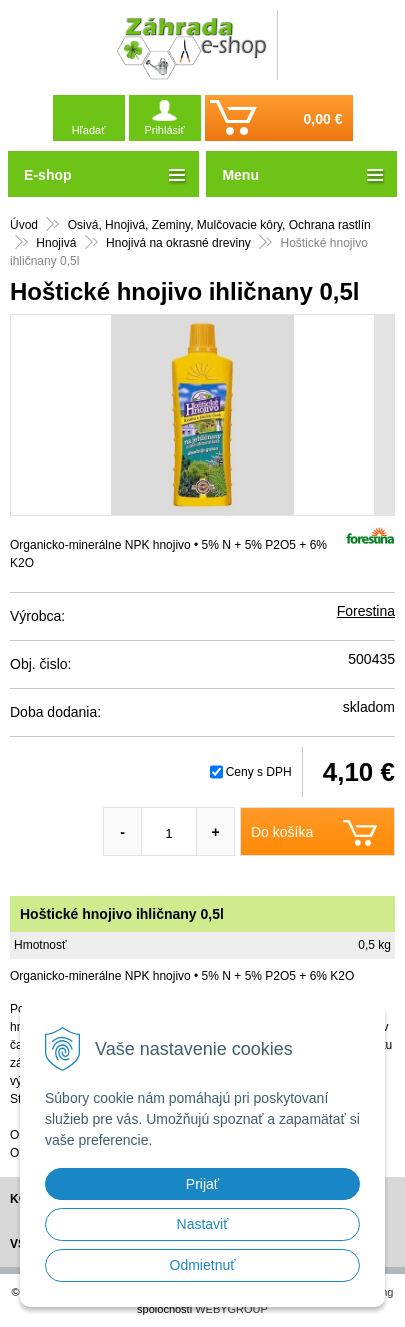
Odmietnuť (203, 1265)
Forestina (366, 611)
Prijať (202, 1184)
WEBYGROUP (231, 1309)
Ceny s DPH (259, 772)
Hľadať (89, 130)
